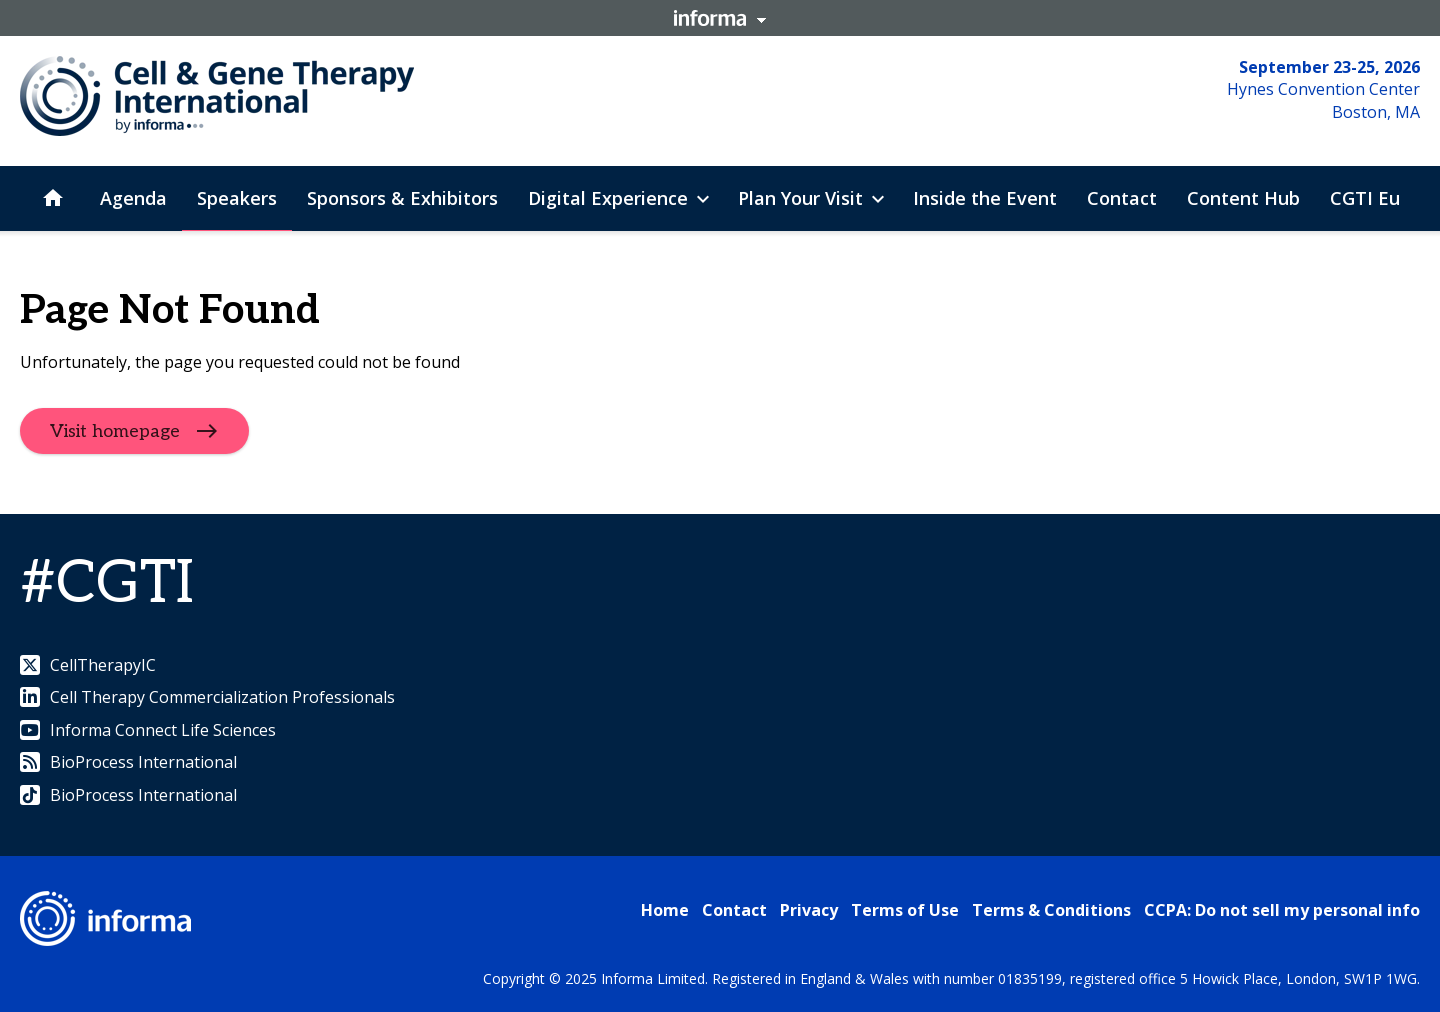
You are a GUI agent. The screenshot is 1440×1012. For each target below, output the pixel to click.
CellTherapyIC (88, 665)
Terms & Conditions (1051, 910)
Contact (734, 910)
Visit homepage (115, 431)
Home (665, 910)
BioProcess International (128, 762)
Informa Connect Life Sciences (148, 730)
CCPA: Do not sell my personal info (1282, 910)
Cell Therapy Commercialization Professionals (207, 697)
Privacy (809, 910)
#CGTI (107, 584)
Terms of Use (905, 910)
